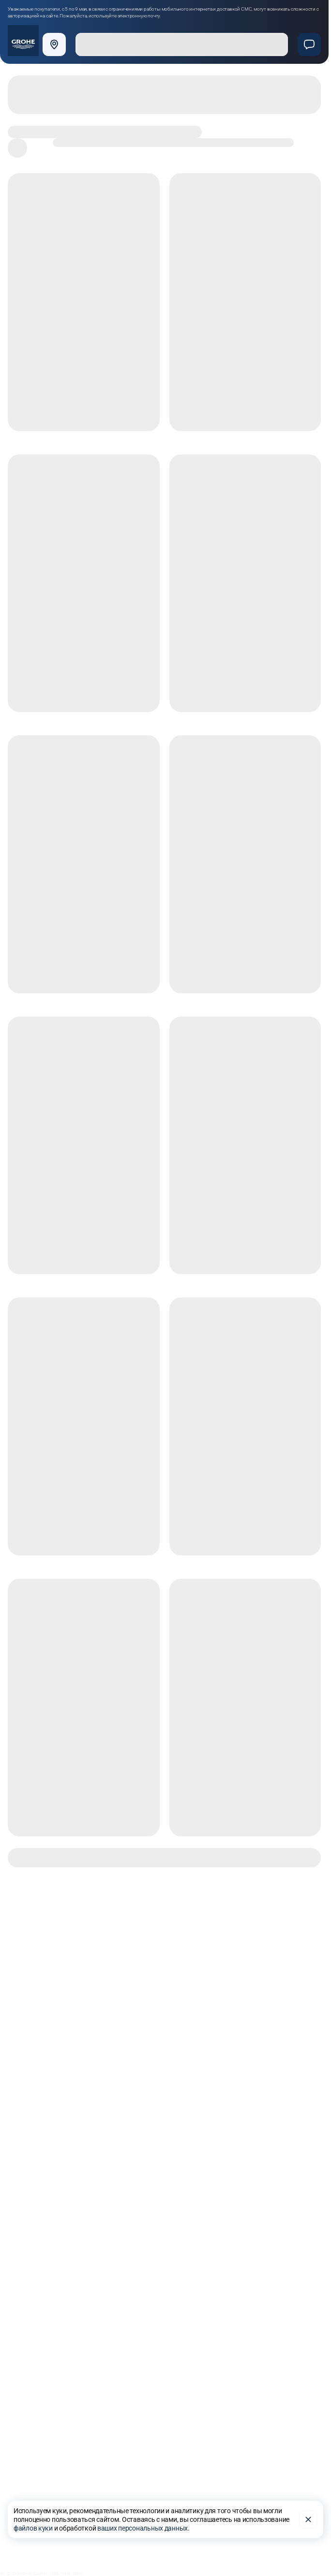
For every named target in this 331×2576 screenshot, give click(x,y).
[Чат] (309, 44)
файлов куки (33, 2528)
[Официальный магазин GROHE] (23, 40)
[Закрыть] (308, 2519)
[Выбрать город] (56, 44)
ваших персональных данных (142, 2528)
